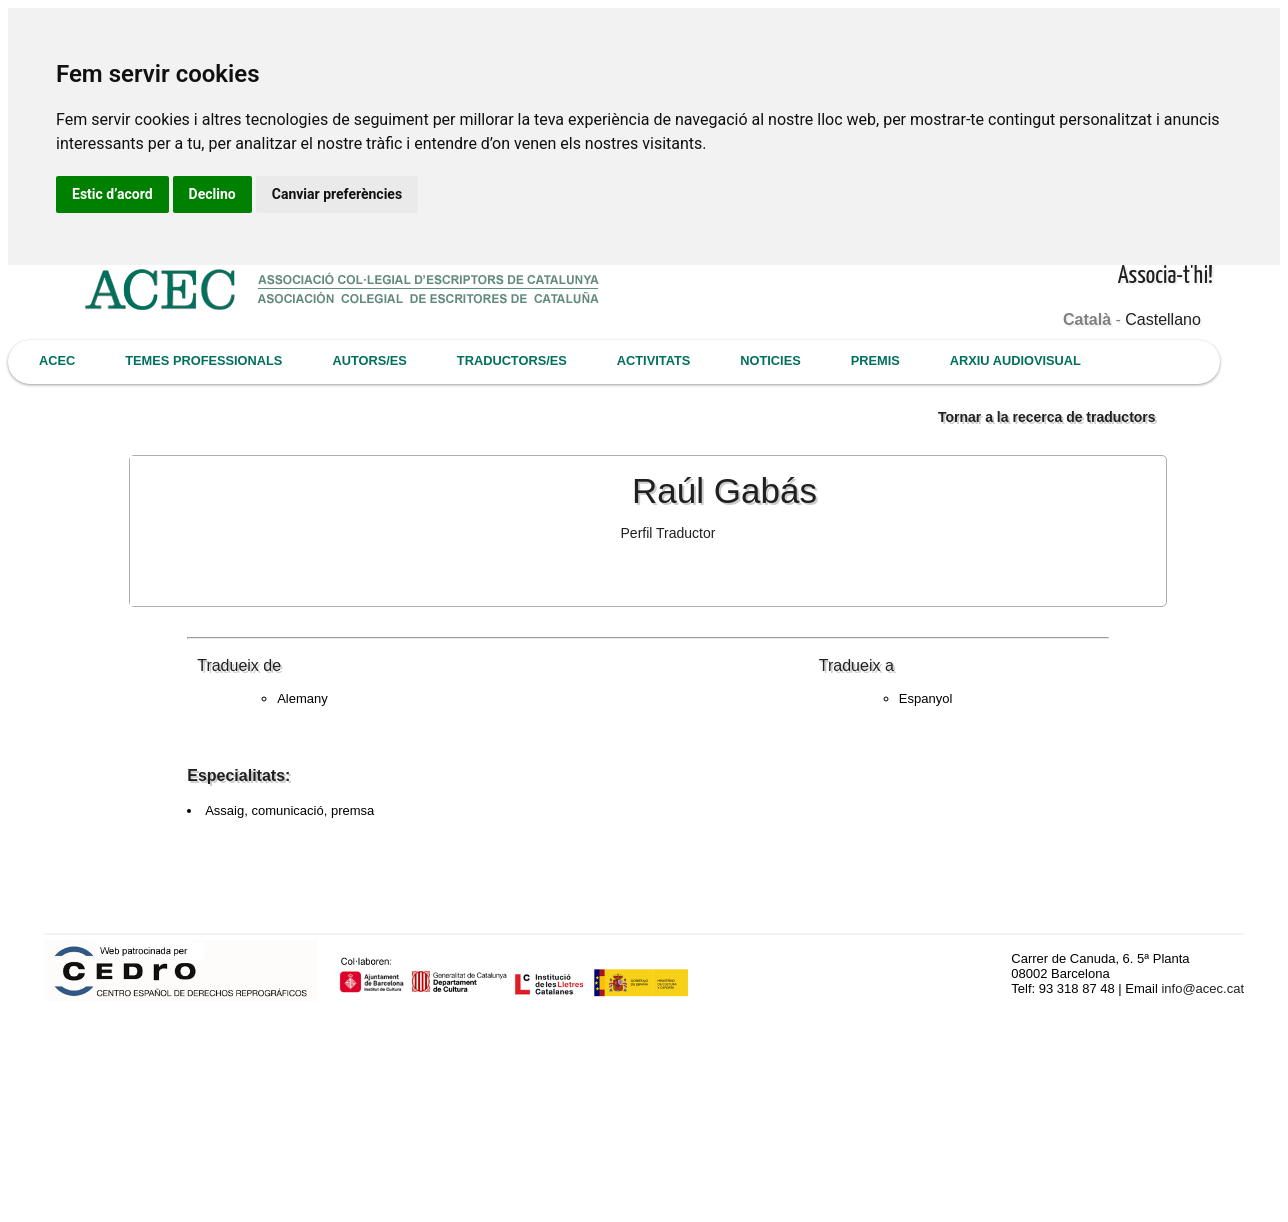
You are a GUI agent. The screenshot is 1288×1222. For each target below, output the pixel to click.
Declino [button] (212, 194)
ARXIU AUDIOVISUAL (1015, 360)
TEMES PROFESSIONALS (203, 360)
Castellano (1163, 319)
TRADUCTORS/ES (512, 360)
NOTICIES (770, 360)
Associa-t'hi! (1165, 276)
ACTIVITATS (653, 360)
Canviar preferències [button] (337, 194)
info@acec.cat (1202, 988)
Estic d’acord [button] (112, 194)
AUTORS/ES (369, 360)
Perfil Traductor (668, 533)
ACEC (57, 360)
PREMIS (875, 360)
